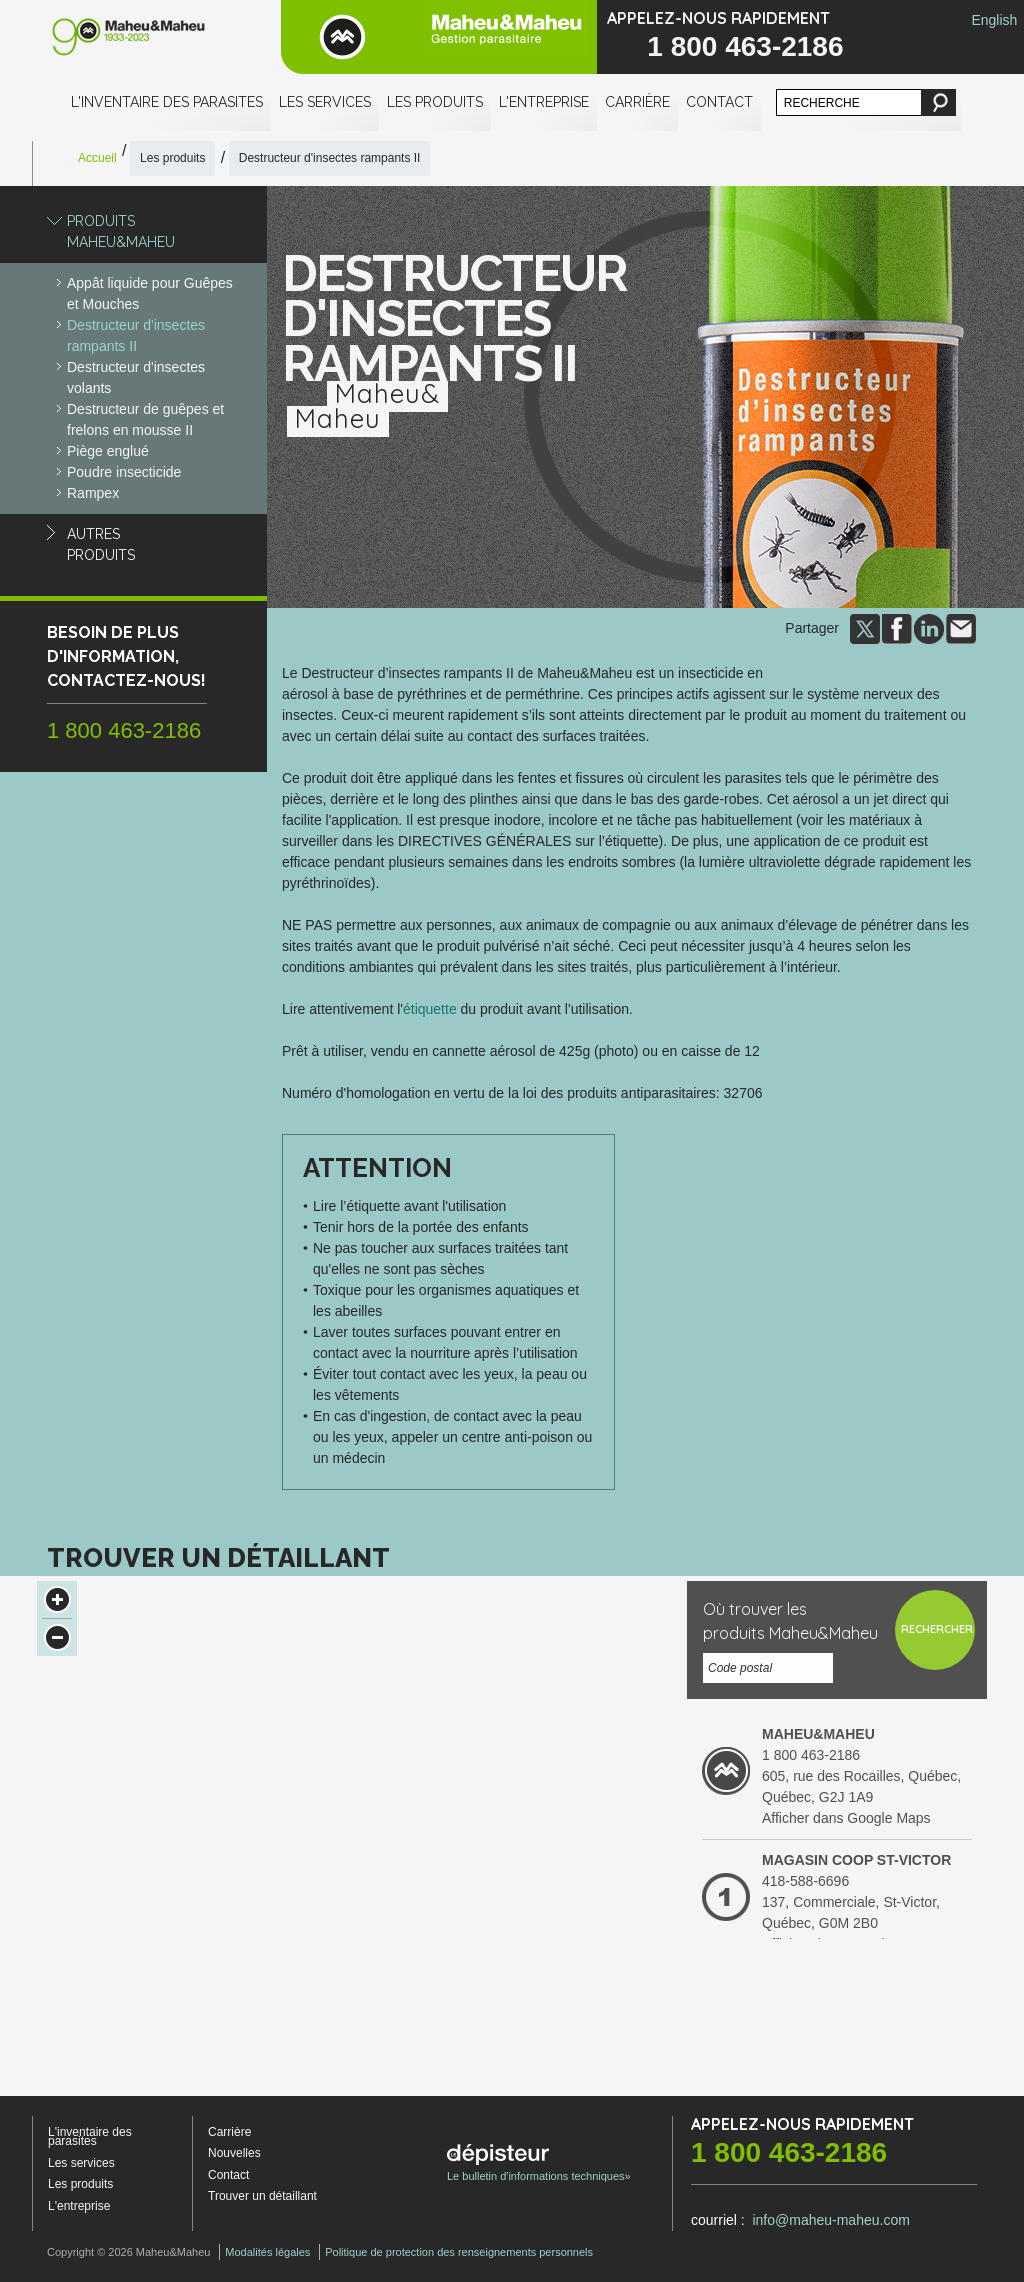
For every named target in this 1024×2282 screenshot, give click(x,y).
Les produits (435, 102)
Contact (719, 102)
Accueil (97, 158)
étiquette (430, 1009)
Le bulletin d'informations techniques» (539, 2163)
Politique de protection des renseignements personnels (459, 2252)
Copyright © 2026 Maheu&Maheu (128, 2252)
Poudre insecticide (124, 472)
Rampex (93, 493)
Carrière (637, 102)
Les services (325, 102)
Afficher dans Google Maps (846, 1818)
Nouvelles (234, 2153)
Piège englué (108, 451)
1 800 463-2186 (745, 46)
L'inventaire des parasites (167, 102)
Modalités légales (267, 2252)
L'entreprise (544, 102)
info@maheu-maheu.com (830, 2220)
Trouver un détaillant (262, 2196)
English (994, 20)
